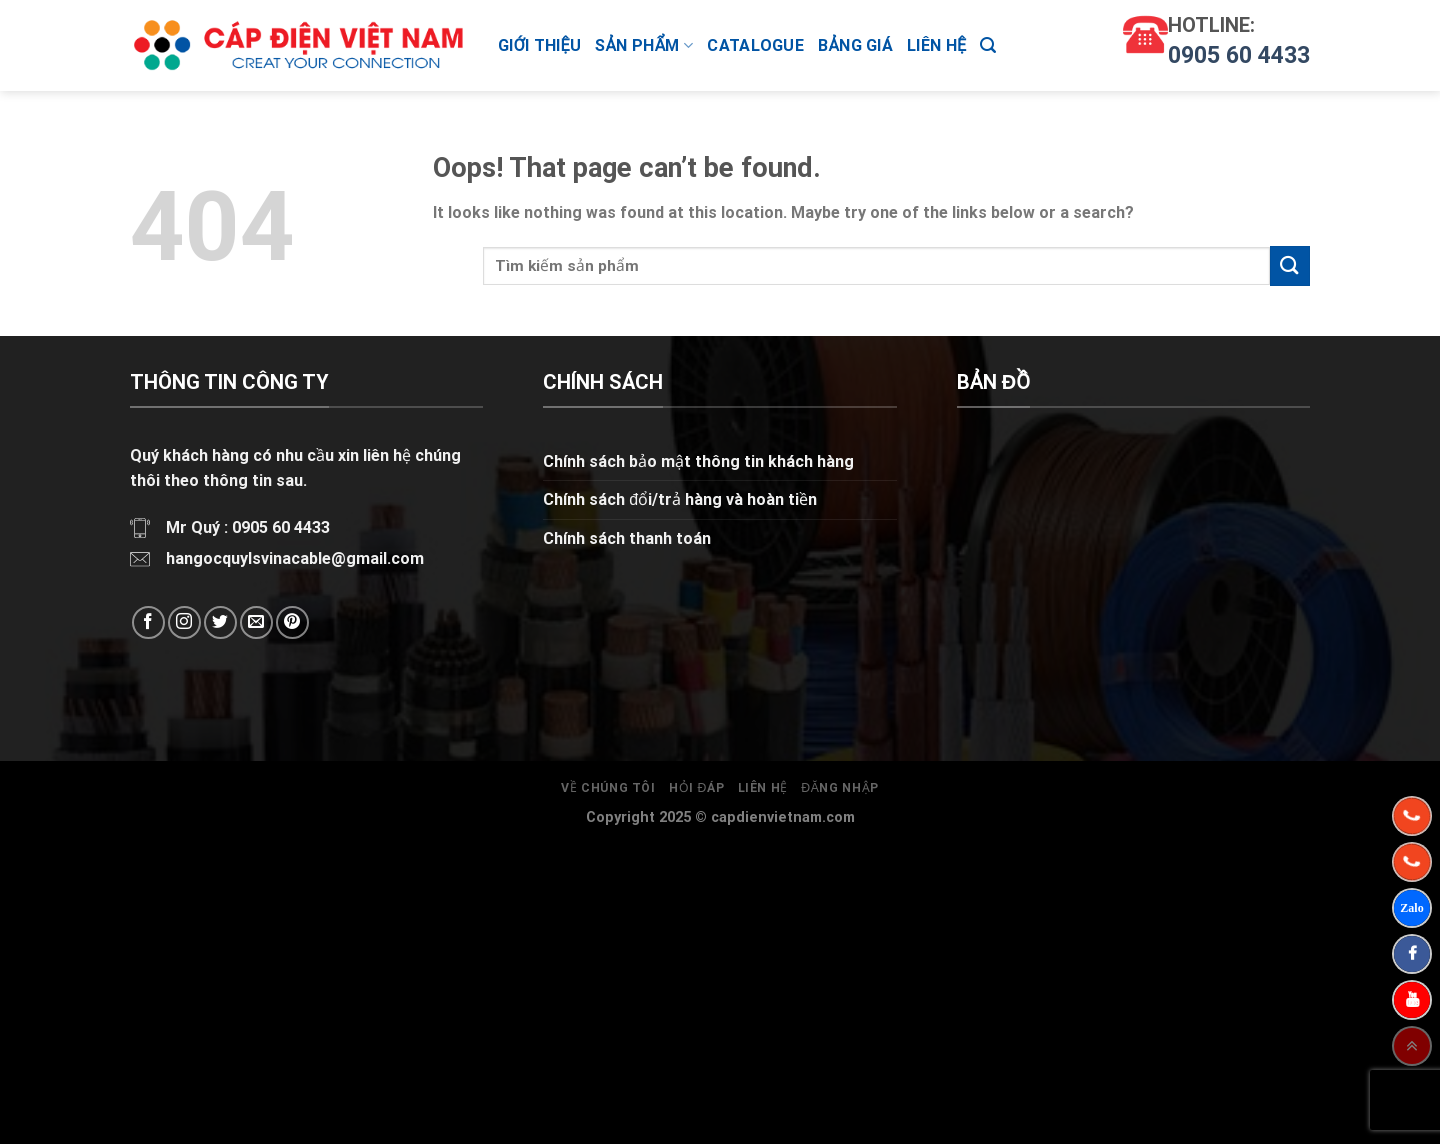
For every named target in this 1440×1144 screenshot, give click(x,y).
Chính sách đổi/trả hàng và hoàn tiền (680, 499)
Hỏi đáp (696, 788)
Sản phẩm (644, 46)
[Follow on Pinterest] (292, 622)
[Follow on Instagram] (184, 622)
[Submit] (1290, 265)
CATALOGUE (755, 45)
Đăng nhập (840, 788)
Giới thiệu (539, 45)
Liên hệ (936, 45)
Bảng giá (855, 45)
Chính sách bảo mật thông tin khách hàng (698, 461)
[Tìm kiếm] (988, 45)
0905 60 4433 (1239, 55)
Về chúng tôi (608, 788)
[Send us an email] (256, 622)
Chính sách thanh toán (627, 538)
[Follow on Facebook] (148, 622)
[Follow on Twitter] (220, 622)
